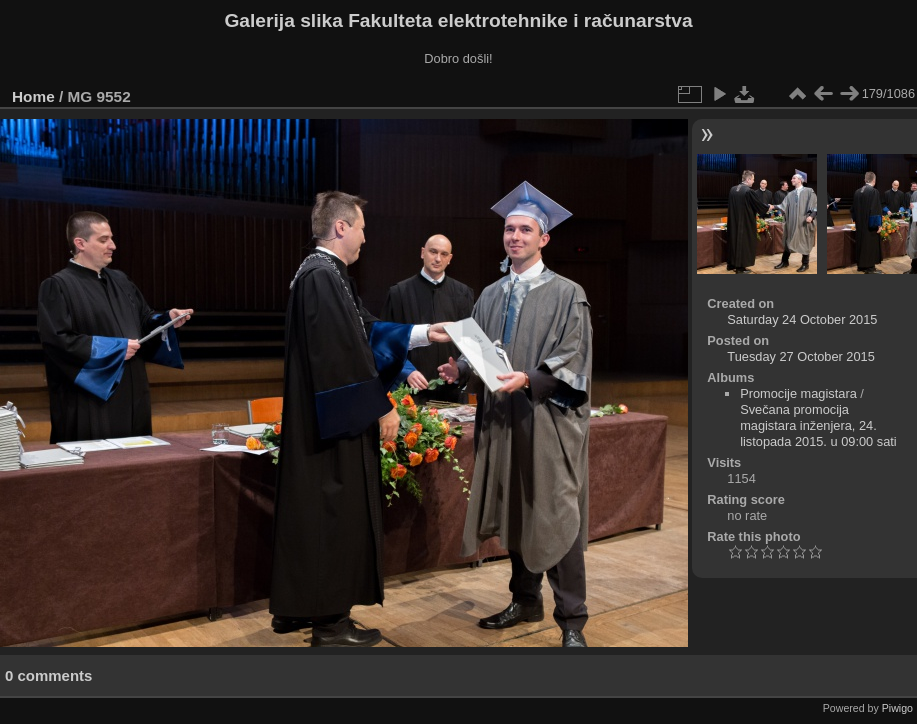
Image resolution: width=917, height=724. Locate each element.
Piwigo (897, 708)
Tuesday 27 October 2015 (801, 356)
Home (33, 96)
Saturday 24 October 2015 (802, 319)
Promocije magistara (798, 393)
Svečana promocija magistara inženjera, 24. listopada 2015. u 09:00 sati (818, 425)
